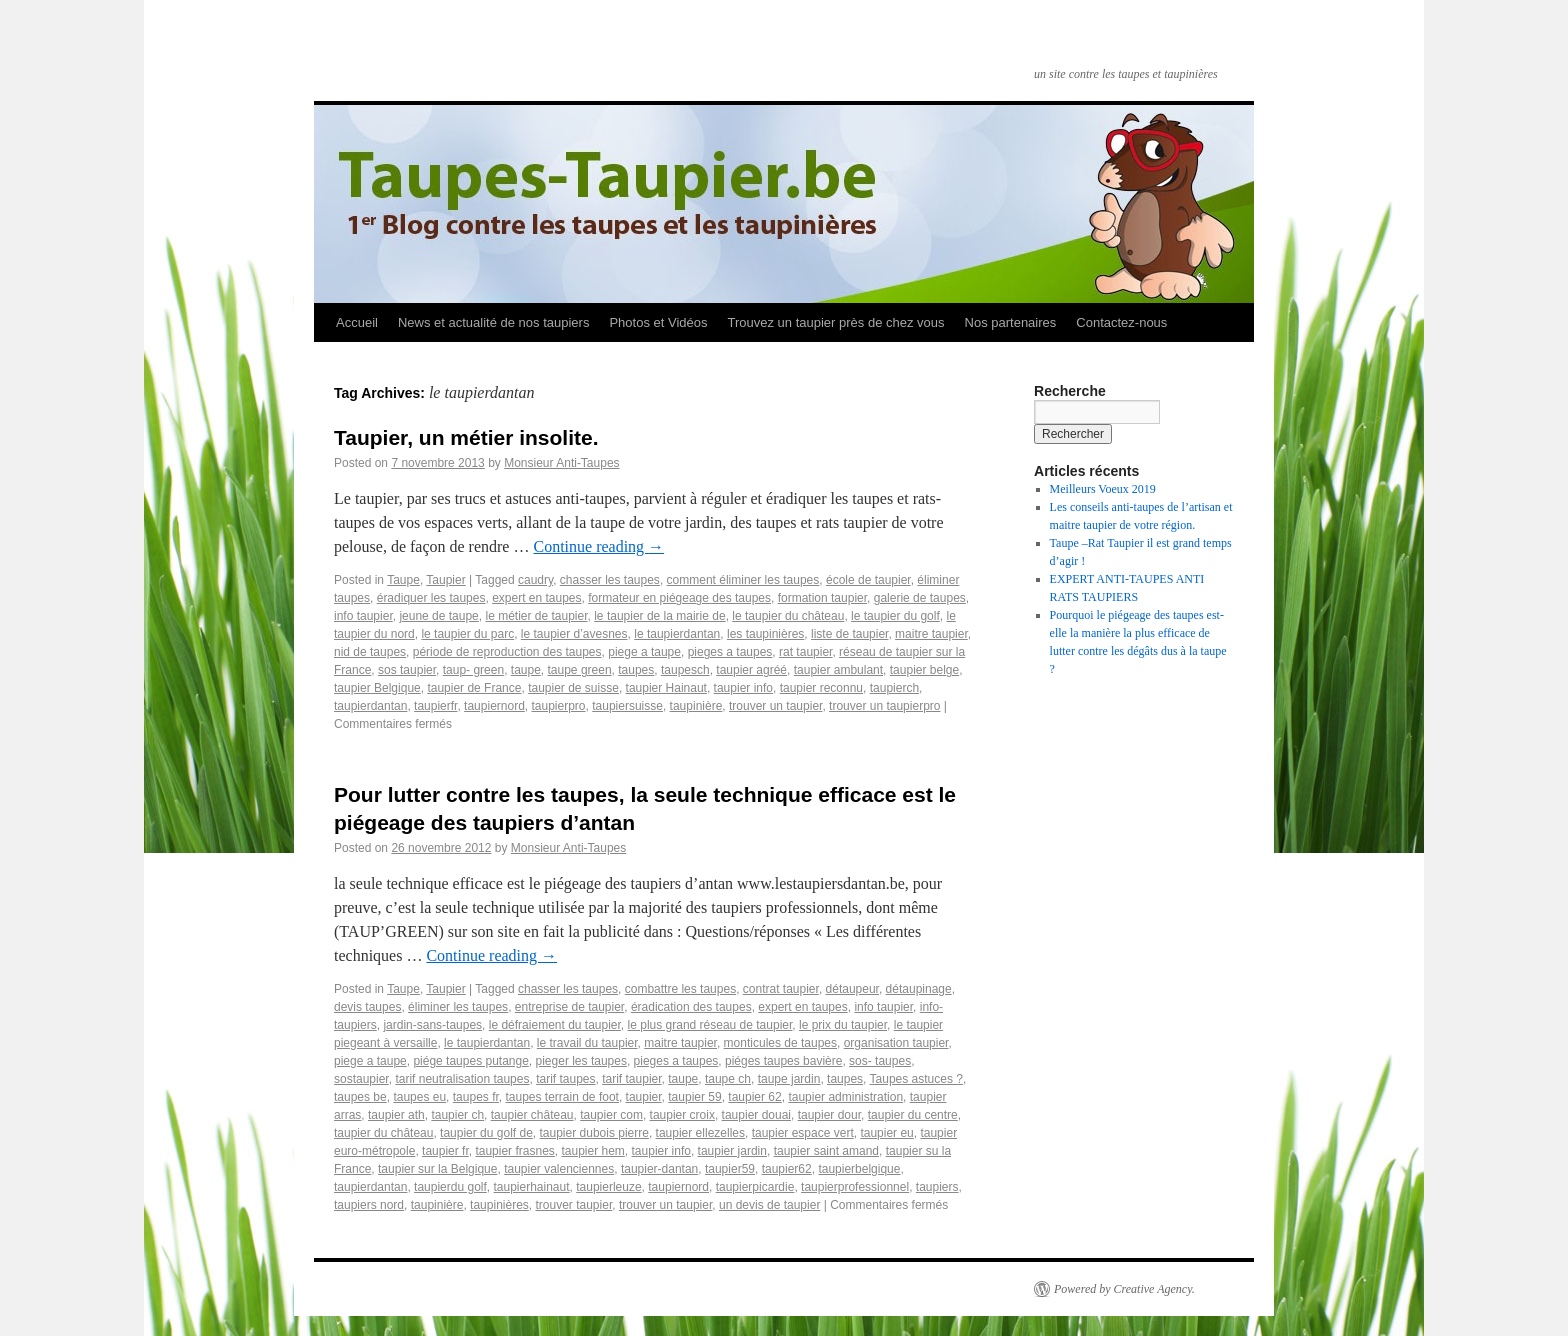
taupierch (894, 688)
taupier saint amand (826, 1151)
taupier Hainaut (666, 688)
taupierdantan (370, 706)
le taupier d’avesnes (574, 634)
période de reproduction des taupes (507, 652)
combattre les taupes (680, 989)
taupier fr (445, 1151)
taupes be (360, 1097)
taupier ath (396, 1115)
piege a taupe (644, 652)
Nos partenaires (1011, 322)
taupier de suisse (573, 688)
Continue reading (598, 546)
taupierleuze (608, 1187)
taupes (636, 670)
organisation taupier (896, 1043)
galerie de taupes (920, 598)
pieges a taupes (730, 652)
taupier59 (730, 1169)
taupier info (743, 688)
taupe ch (728, 1079)
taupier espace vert (803, 1133)
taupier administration (845, 1097)
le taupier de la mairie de (659, 616)
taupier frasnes (514, 1151)
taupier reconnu (821, 688)
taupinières (499, 1205)
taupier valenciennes (559, 1169)
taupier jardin (732, 1151)
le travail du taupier (587, 1043)
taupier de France (474, 688)
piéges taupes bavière (783, 1061)
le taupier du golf (895, 616)
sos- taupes (880, 1061)
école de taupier (868, 580)
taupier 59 (694, 1097)
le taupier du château (788, 616)
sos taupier (407, 670)
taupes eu (419, 1097)
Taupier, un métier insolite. (466, 437)
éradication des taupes (691, 1007)
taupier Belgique (377, 688)
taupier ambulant (838, 670)
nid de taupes (370, 652)
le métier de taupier (536, 616)
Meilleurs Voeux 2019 (1103, 489)
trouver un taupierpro (884, 706)
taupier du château (383, 1133)
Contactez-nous (1121, 322)
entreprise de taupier (569, 1007)
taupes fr (476, 1097)
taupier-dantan (659, 1169)
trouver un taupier (775, 706)
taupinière (696, 706)
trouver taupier (574, 1205)
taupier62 (787, 1169)
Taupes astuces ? (916, 1079)
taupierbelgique (859, 1169)
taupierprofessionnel (855, 1187)
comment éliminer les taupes (743, 580)
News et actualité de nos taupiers (494, 322)
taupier (644, 1097)
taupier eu (886, 1133)
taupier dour (829, 1115)
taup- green (473, 670)
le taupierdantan (677, 634)
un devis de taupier (769, 1205)
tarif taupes (565, 1079)
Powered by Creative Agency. (1124, 1289)
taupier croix (682, 1115)
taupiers (937, 1187)
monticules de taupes (780, 1043)
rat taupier (805, 652)
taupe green (580, 670)
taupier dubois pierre (594, 1133)
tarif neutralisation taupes (462, 1079)
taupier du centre (913, 1115)
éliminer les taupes (458, 1007)
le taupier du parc (467, 634)
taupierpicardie (755, 1187)
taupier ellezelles (700, 1133)
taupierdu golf (450, 1187)
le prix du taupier (843, 1025)
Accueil (357, 322)
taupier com (611, 1115)
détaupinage (919, 989)
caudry (535, 580)
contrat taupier (781, 989)
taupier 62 (754, 1097)
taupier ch (457, 1115)
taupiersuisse (627, 706)
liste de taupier (849, 634)
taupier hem (592, 1151)
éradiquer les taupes (431, 598)
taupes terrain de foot (561, 1097)
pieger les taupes (581, 1061)
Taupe (403, 580)
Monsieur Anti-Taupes (561, 463)
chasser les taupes (610, 580)
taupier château (532, 1115)
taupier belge (924, 670)
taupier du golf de (486, 1133)
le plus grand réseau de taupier (710, 1025)
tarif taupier (631, 1079)
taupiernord (494, 706)
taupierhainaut (531, 1187)
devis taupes (367, 1007)
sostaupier (361, 1079)
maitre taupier (931, 634)
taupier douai (756, 1115)
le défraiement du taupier (555, 1025)
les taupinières (765, 634)
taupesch (685, 670)
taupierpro (559, 706)
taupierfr (435, 706)
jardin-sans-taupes (432, 1025)
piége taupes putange (470, 1061)
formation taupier (822, 598)
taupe (526, 670)
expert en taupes (536, 598)
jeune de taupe (438, 616)
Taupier (445, 580)
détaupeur (852, 989)
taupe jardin (789, 1079)
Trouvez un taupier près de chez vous (835, 322)
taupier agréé (751, 670)
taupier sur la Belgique (437, 1169)
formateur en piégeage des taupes (679, 598)
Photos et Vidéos (658, 322)
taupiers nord (369, 1205)
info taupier (363, 616)
